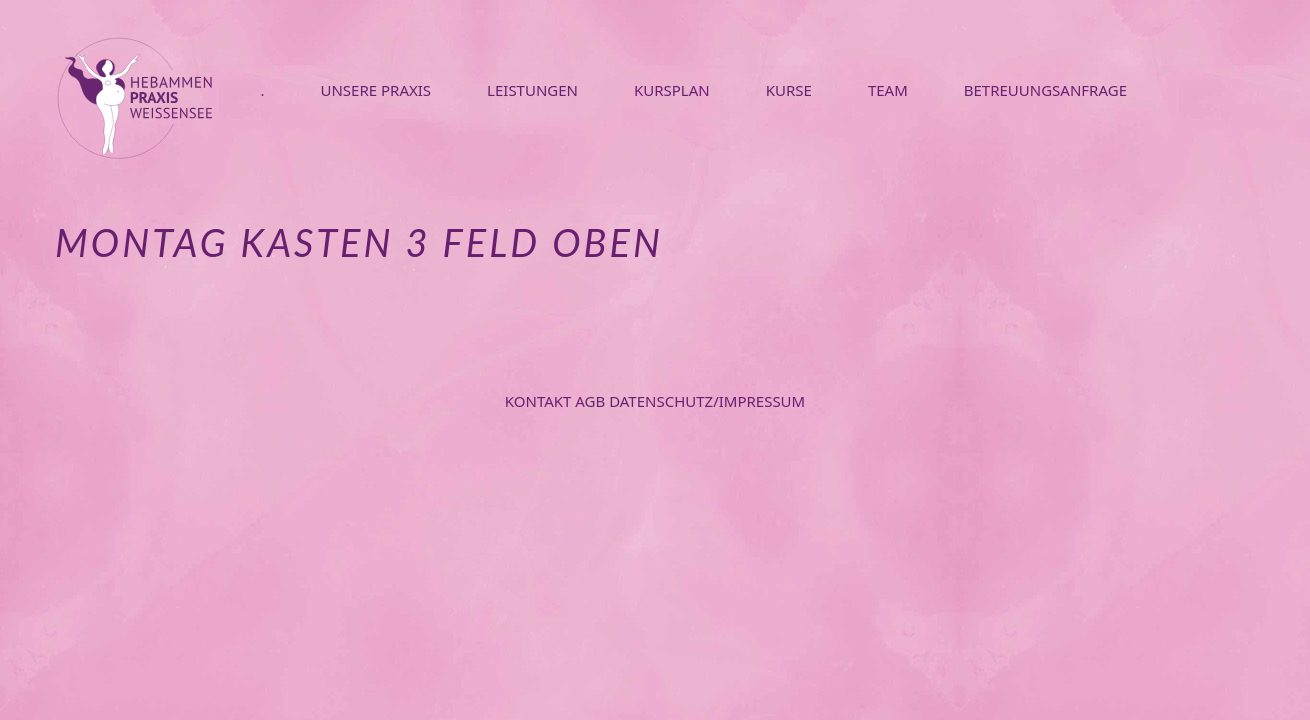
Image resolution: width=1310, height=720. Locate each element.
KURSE (789, 90)
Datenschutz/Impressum (707, 401)
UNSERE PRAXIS (375, 90)
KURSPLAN (672, 90)
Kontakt (540, 401)
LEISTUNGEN (532, 90)
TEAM (888, 90)
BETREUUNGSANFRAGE (1045, 90)
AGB (592, 401)
